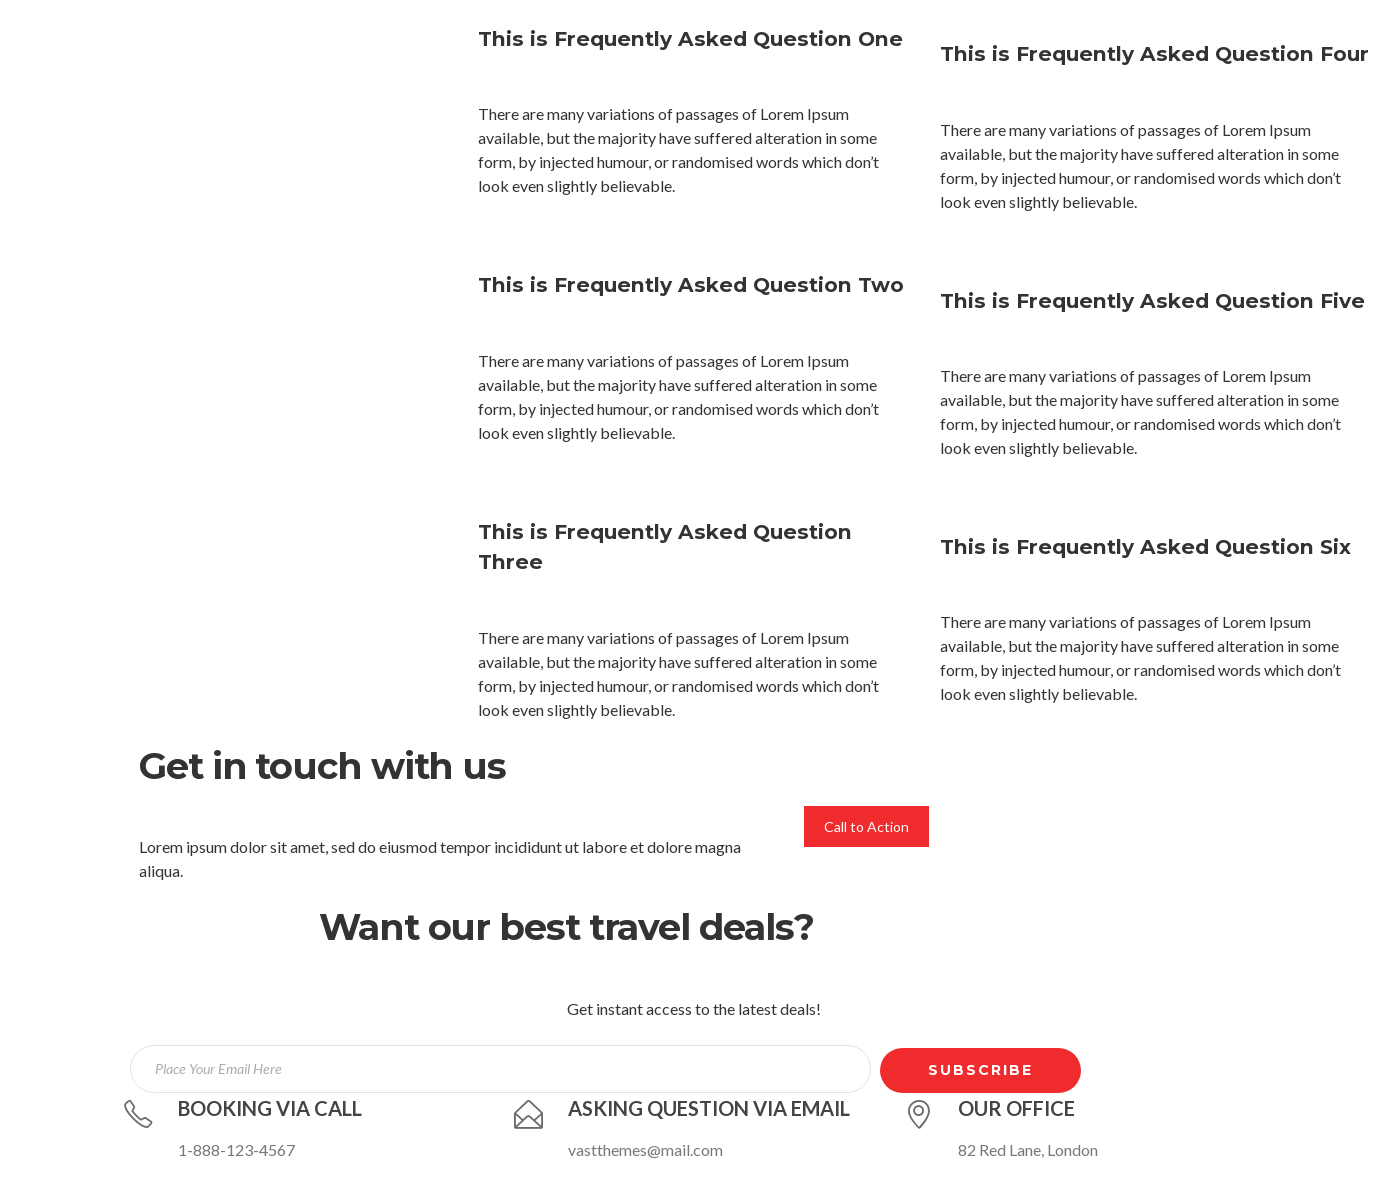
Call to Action (866, 826)
